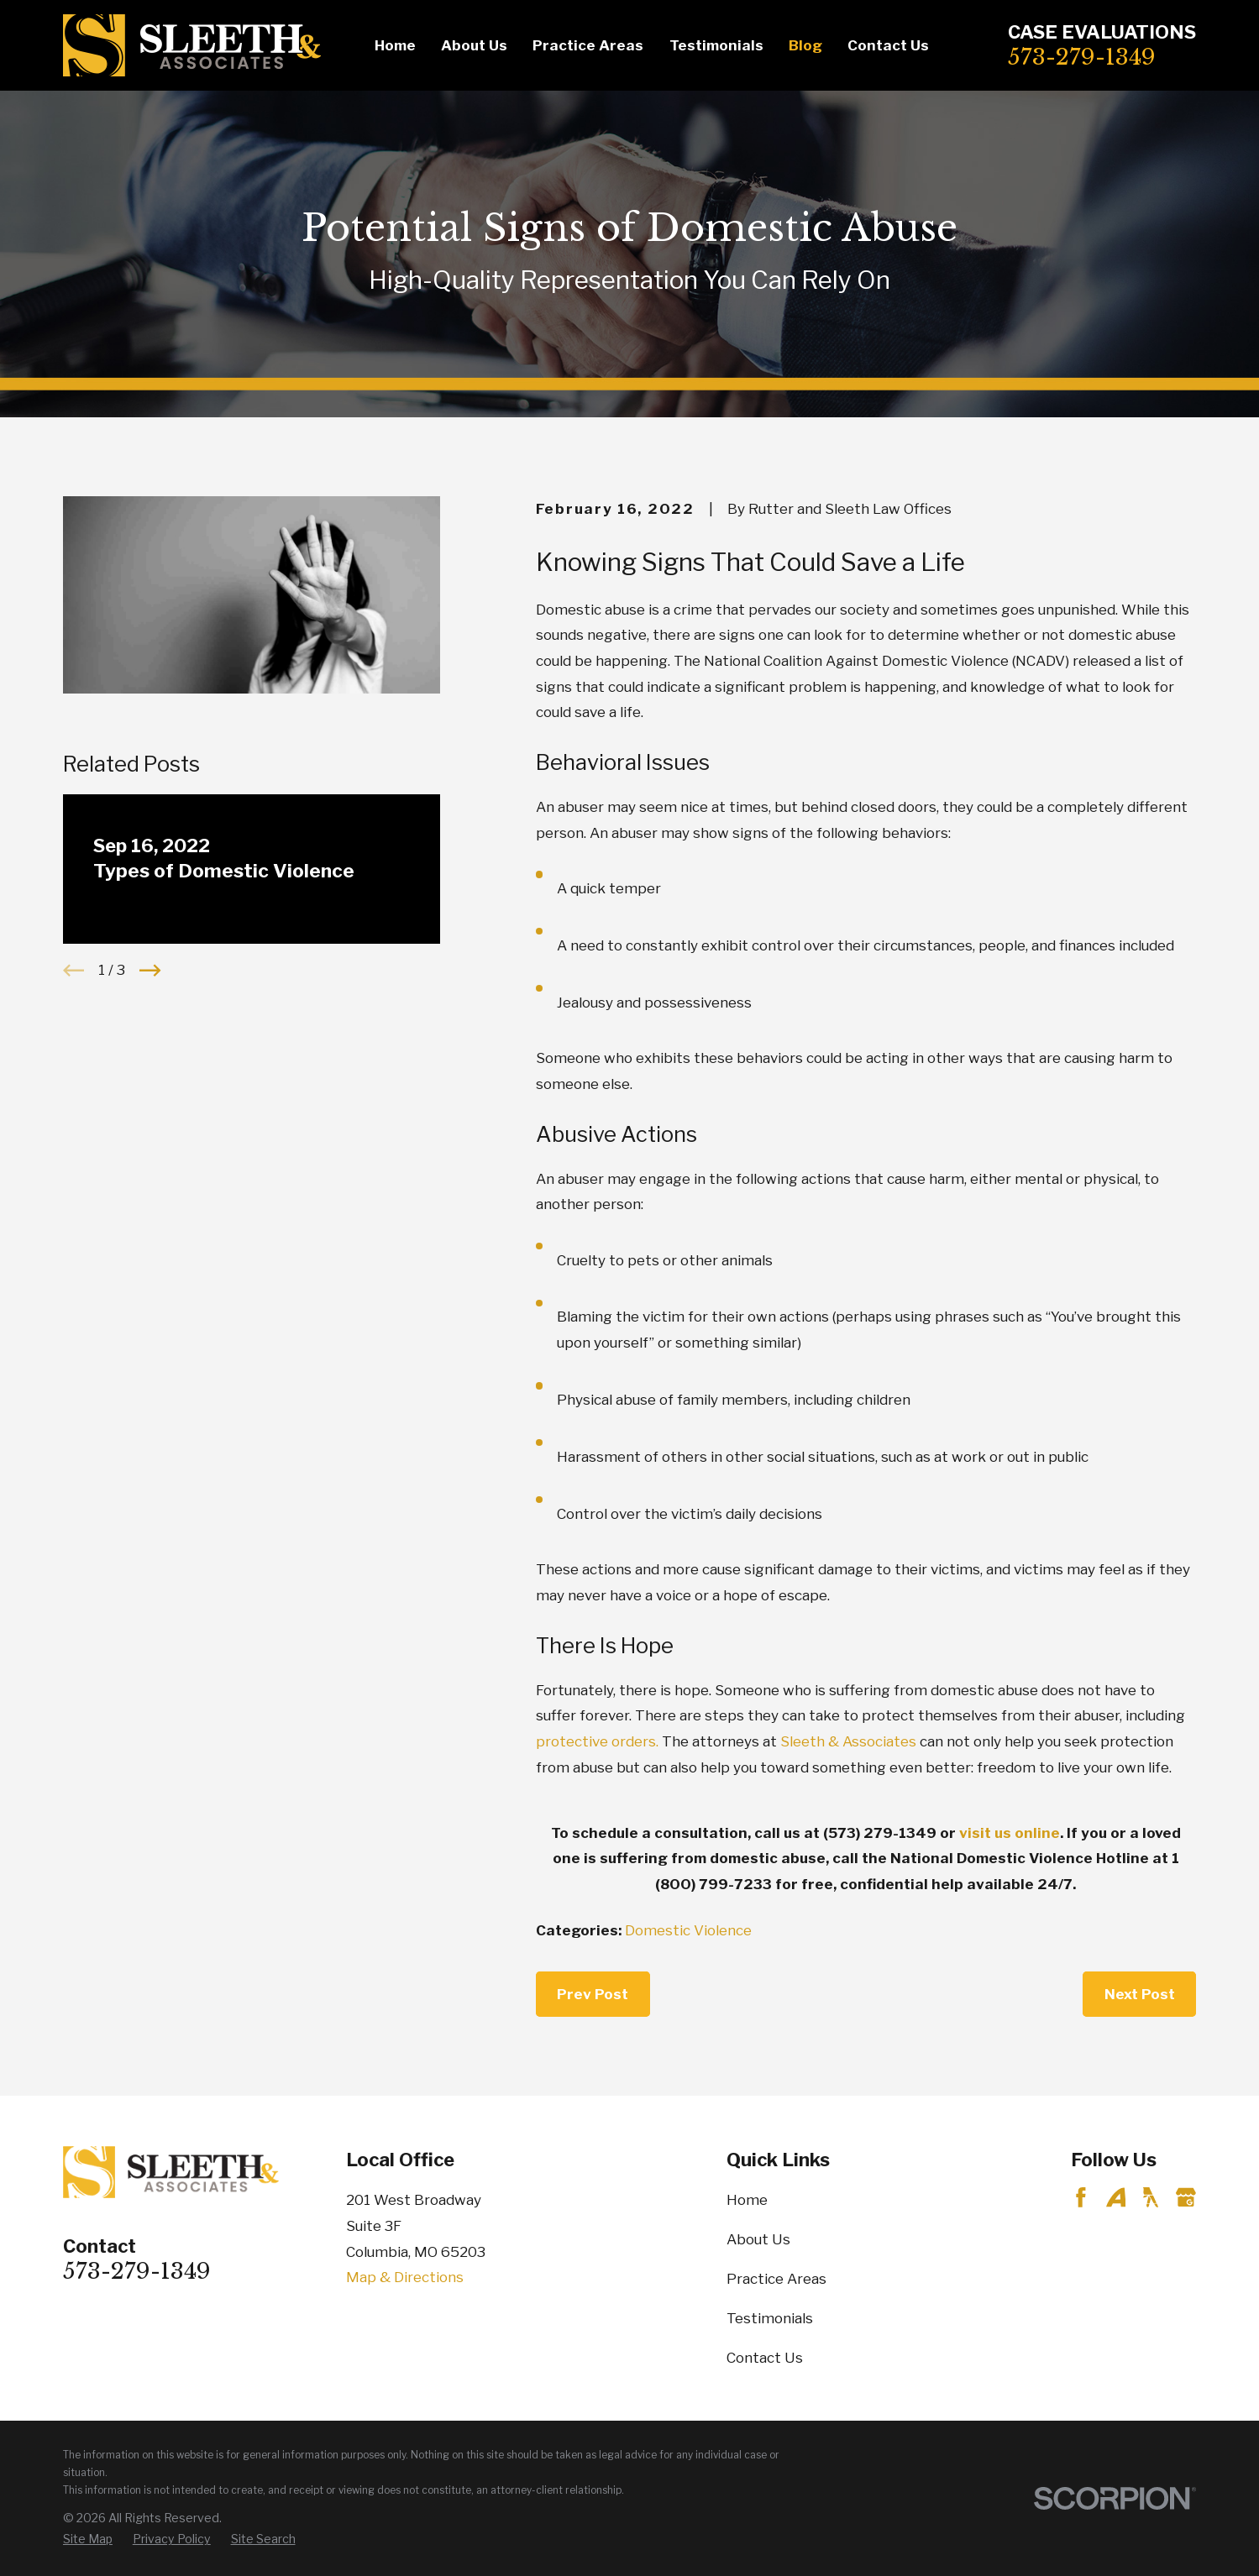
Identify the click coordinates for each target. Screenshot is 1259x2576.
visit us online (1009, 1833)
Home (747, 2199)
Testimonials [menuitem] (716, 45)
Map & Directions (405, 2277)
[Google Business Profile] (1186, 2197)
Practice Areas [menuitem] (587, 45)
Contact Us (765, 2357)
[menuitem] (88, 2539)
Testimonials (770, 2318)
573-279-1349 (1082, 57)
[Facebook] (1081, 2197)
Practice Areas (776, 2278)
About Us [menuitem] (474, 45)
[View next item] (149, 970)
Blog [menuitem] (805, 45)
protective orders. (597, 1741)
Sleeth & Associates (850, 1741)
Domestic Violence (688, 1930)
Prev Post (592, 1994)
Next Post (1139, 1994)
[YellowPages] (1151, 2197)
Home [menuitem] (395, 45)
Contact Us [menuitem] (888, 45)
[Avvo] (1116, 2197)
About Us (758, 2239)
